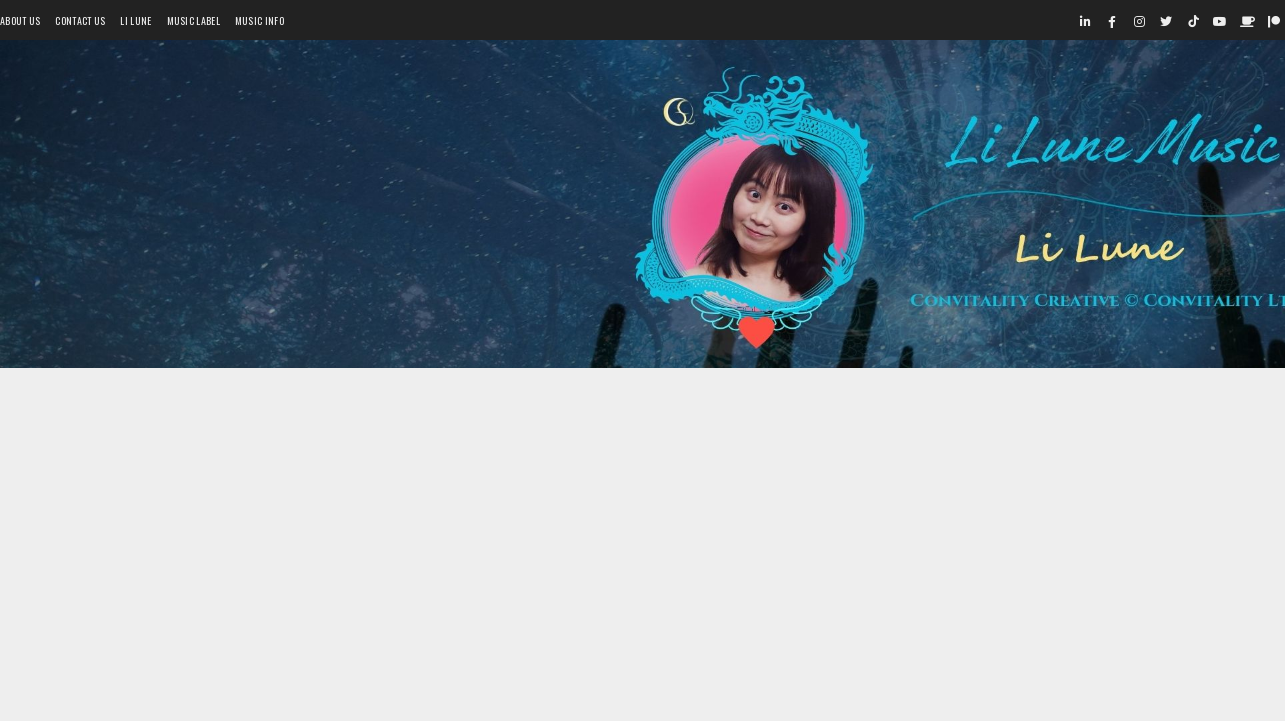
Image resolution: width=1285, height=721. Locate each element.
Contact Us (80, 20)
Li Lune (135, 20)
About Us (20, 20)
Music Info (259, 20)
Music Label (193, 20)
